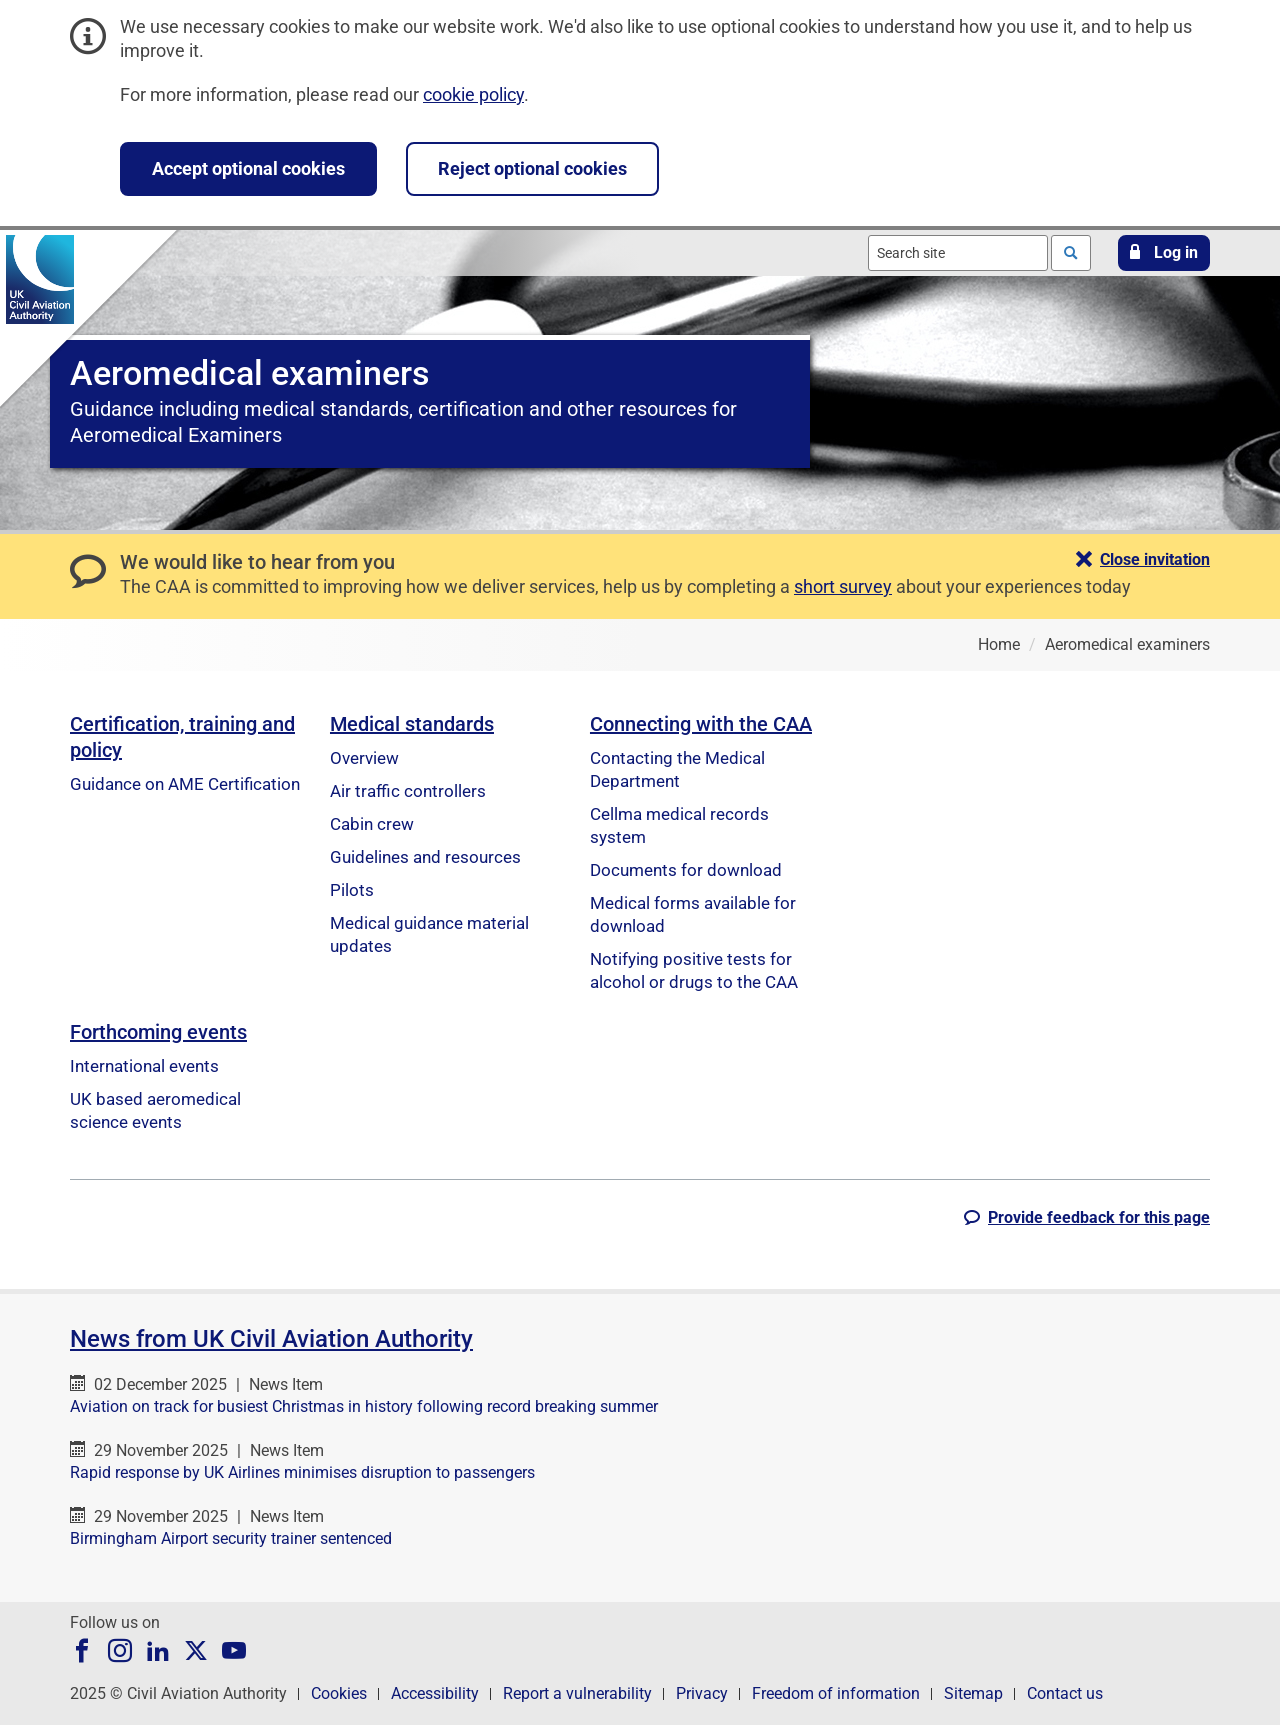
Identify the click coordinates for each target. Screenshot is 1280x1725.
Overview (364, 758)
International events (144, 1066)
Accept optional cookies (248, 168)
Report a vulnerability (577, 1693)
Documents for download (686, 870)
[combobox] (958, 253)
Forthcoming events (158, 1032)
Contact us (1065, 1693)
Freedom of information (836, 1693)
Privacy (702, 1693)
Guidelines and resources (425, 857)
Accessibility (435, 1693)
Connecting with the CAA (701, 724)
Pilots (352, 890)
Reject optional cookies (532, 168)
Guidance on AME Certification (185, 784)
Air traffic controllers (408, 791)
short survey (843, 586)
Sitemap (973, 1693)
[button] (1164, 253)
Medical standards (412, 724)
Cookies (339, 1693)
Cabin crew (372, 824)
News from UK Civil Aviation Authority (271, 1339)
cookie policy (473, 94)
